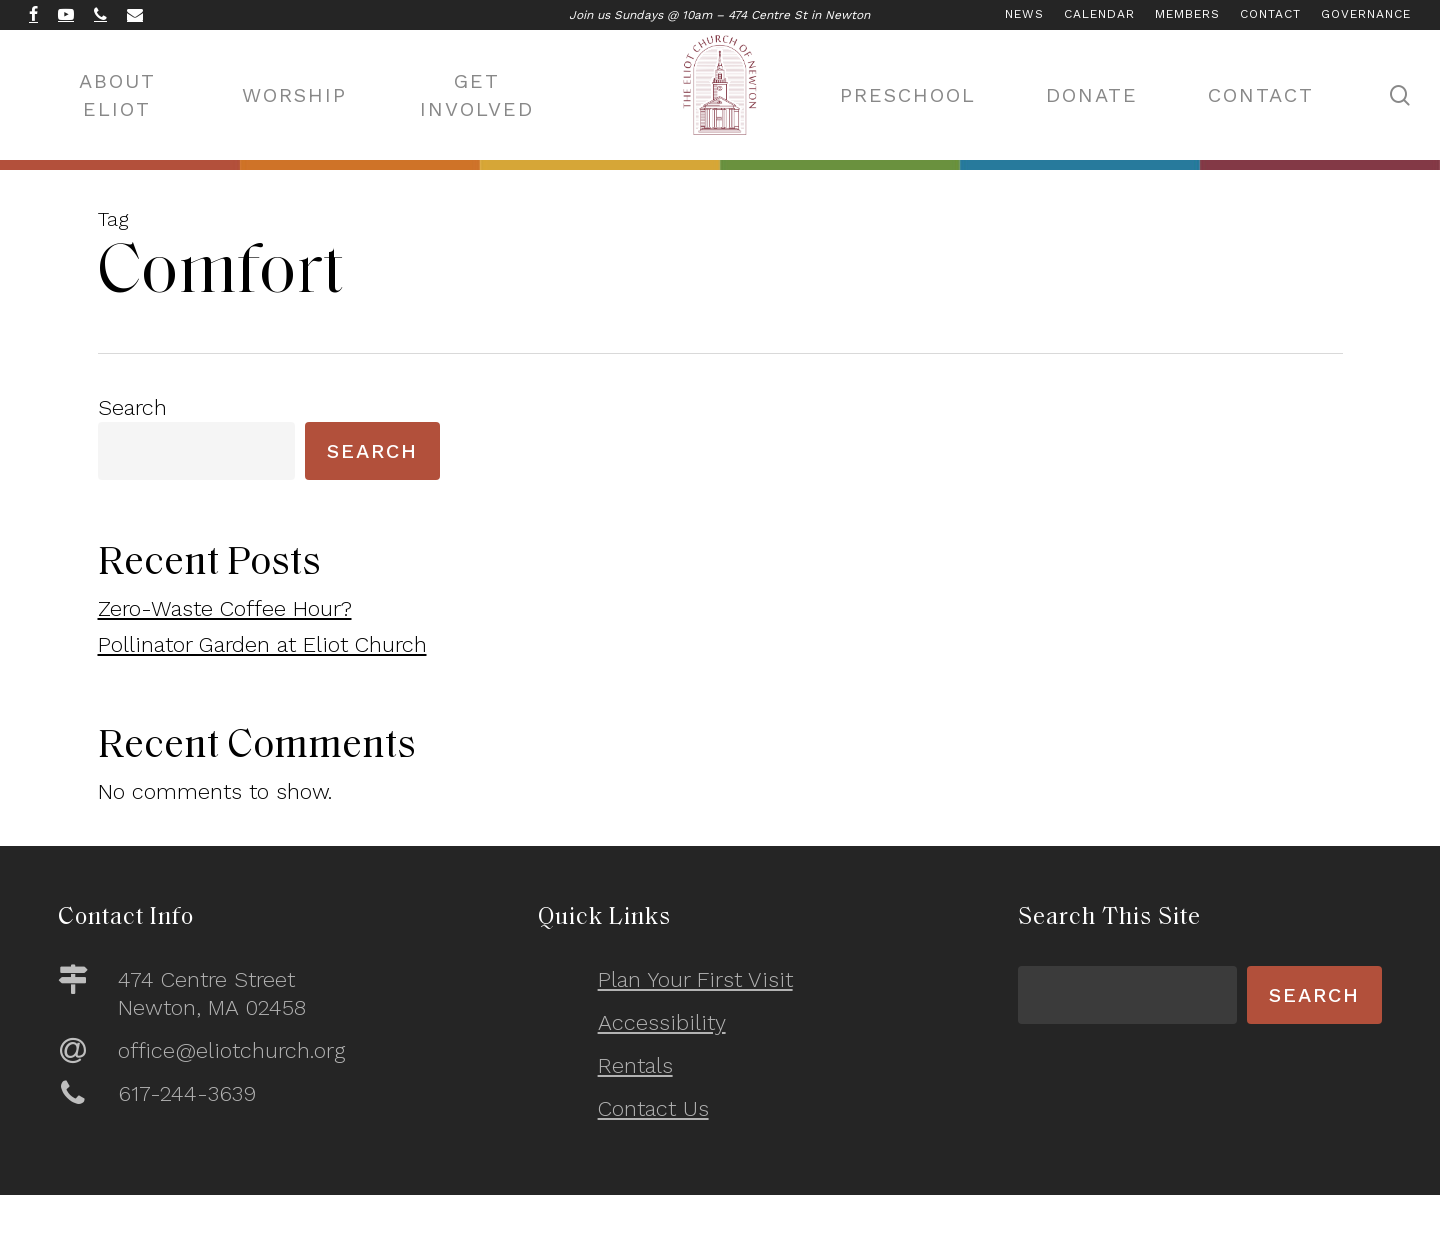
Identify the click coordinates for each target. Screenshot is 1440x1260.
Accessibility (662, 1022)
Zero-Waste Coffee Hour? (225, 608)
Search (132, 407)
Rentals (635, 1065)
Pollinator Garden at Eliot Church (262, 644)
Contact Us (653, 1108)
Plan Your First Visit (695, 979)
